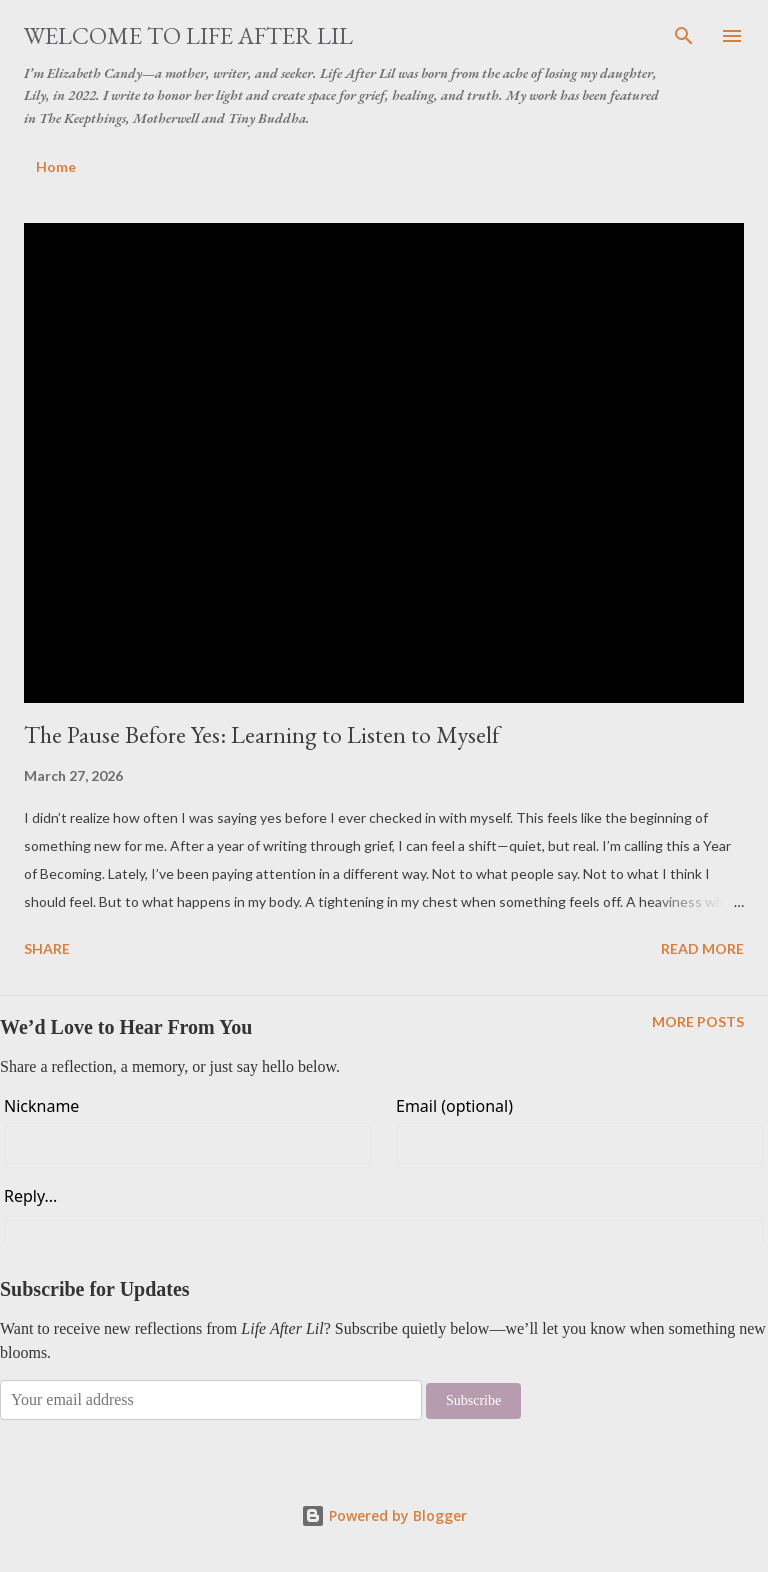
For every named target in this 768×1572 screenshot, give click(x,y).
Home (56, 166)
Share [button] (47, 948)
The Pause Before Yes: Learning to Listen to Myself (262, 734)
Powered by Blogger (384, 1515)
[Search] (684, 36)
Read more (702, 948)
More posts (698, 1021)
